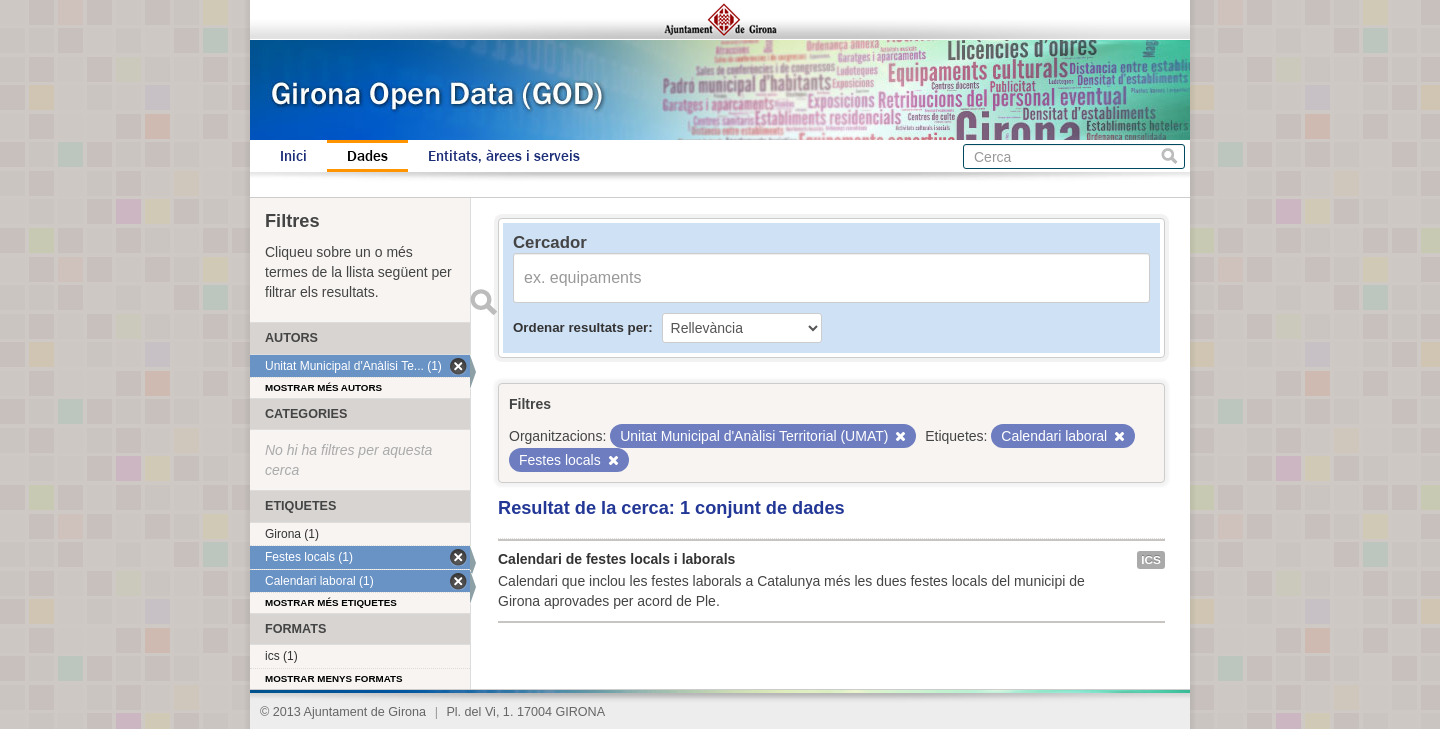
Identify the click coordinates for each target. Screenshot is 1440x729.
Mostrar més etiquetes (331, 602)
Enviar (483, 302)
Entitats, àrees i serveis (504, 156)
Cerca (1169, 156)
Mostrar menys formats (334, 678)
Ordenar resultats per (580, 327)
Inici (293, 156)
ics (1151, 560)
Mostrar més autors (323, 387)
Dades (367, 156)
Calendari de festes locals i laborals (616, 559)
